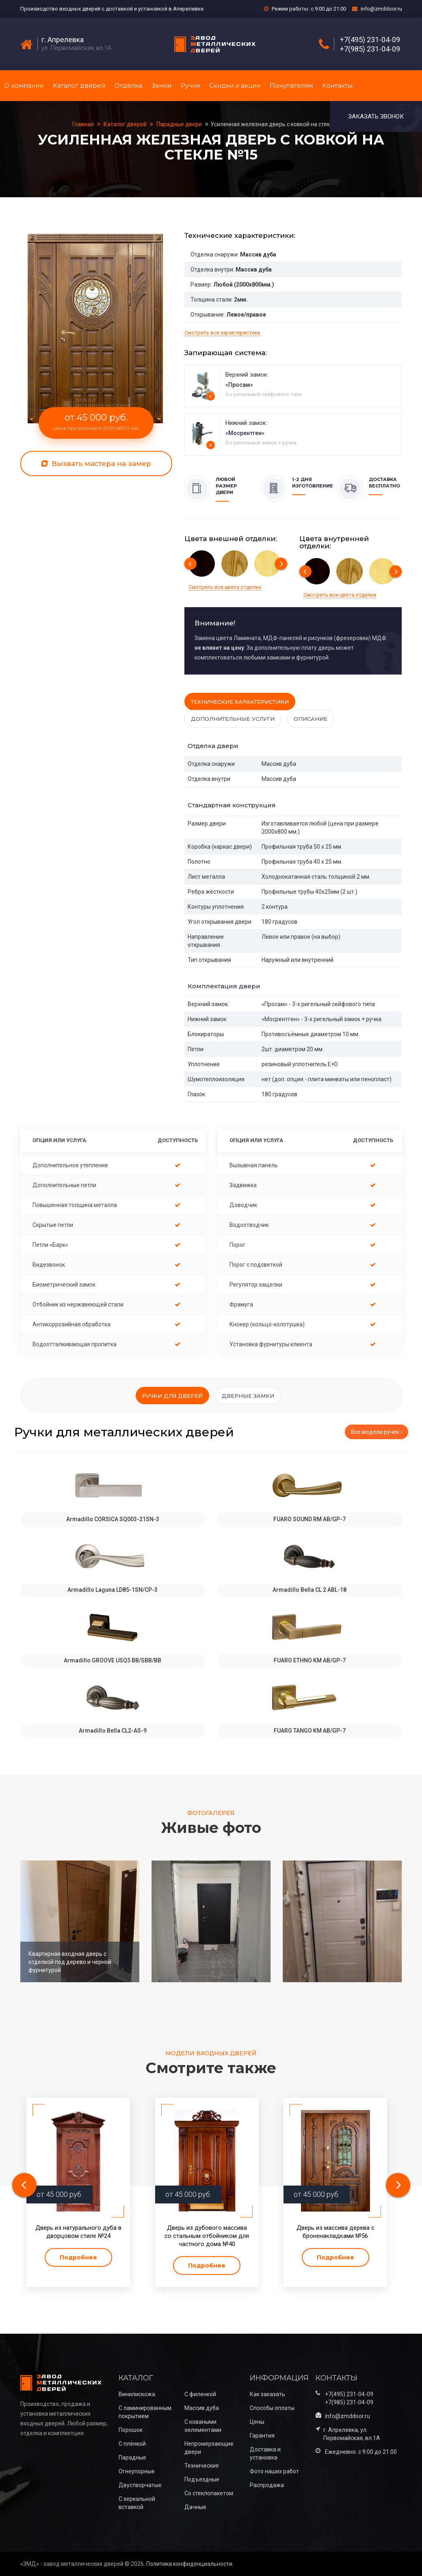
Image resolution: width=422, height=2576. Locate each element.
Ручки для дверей (172, 1396)
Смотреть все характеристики (222, 333)
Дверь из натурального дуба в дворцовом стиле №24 (78, 2232)
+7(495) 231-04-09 (370, 40)
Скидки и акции (234, 85)
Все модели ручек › (376, 1432)
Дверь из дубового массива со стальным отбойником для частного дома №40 (206, 2236)
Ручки (190, 85)
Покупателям (291, 85)
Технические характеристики (240, 701)
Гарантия (262, 2435)
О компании (23, 85)
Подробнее (78, 2257)
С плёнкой (132, 2443)
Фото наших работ (274, 2471)
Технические (201, 2465)
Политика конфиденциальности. (190, 2564)
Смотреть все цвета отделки (224, 587)
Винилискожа (137, 2394)
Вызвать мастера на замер (96, 463)
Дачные (195, 2507)
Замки (161, 85)
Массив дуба (201, 2408)
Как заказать (267, 2394)
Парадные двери (179, 124)
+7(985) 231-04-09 (370, 49)
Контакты (337, 85)
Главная (83, 124)
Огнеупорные (137, 2471)
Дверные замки (248, 1396)
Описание (310, 719)
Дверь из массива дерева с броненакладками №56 (335, 2232)
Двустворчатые (140, 2485)
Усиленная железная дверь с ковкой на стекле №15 (280, 124)
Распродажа (267, 2485)
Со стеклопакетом (208, 2493)
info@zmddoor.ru (381, 9)
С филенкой (200, 2394)
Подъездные (201, 2479)
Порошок (131, 2430)
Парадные (132, 2457)
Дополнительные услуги (233, 719)
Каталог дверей (79, 85)
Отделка (128, 85)
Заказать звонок (376, 116)
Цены (257, 2422)
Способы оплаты (272, 2408)
